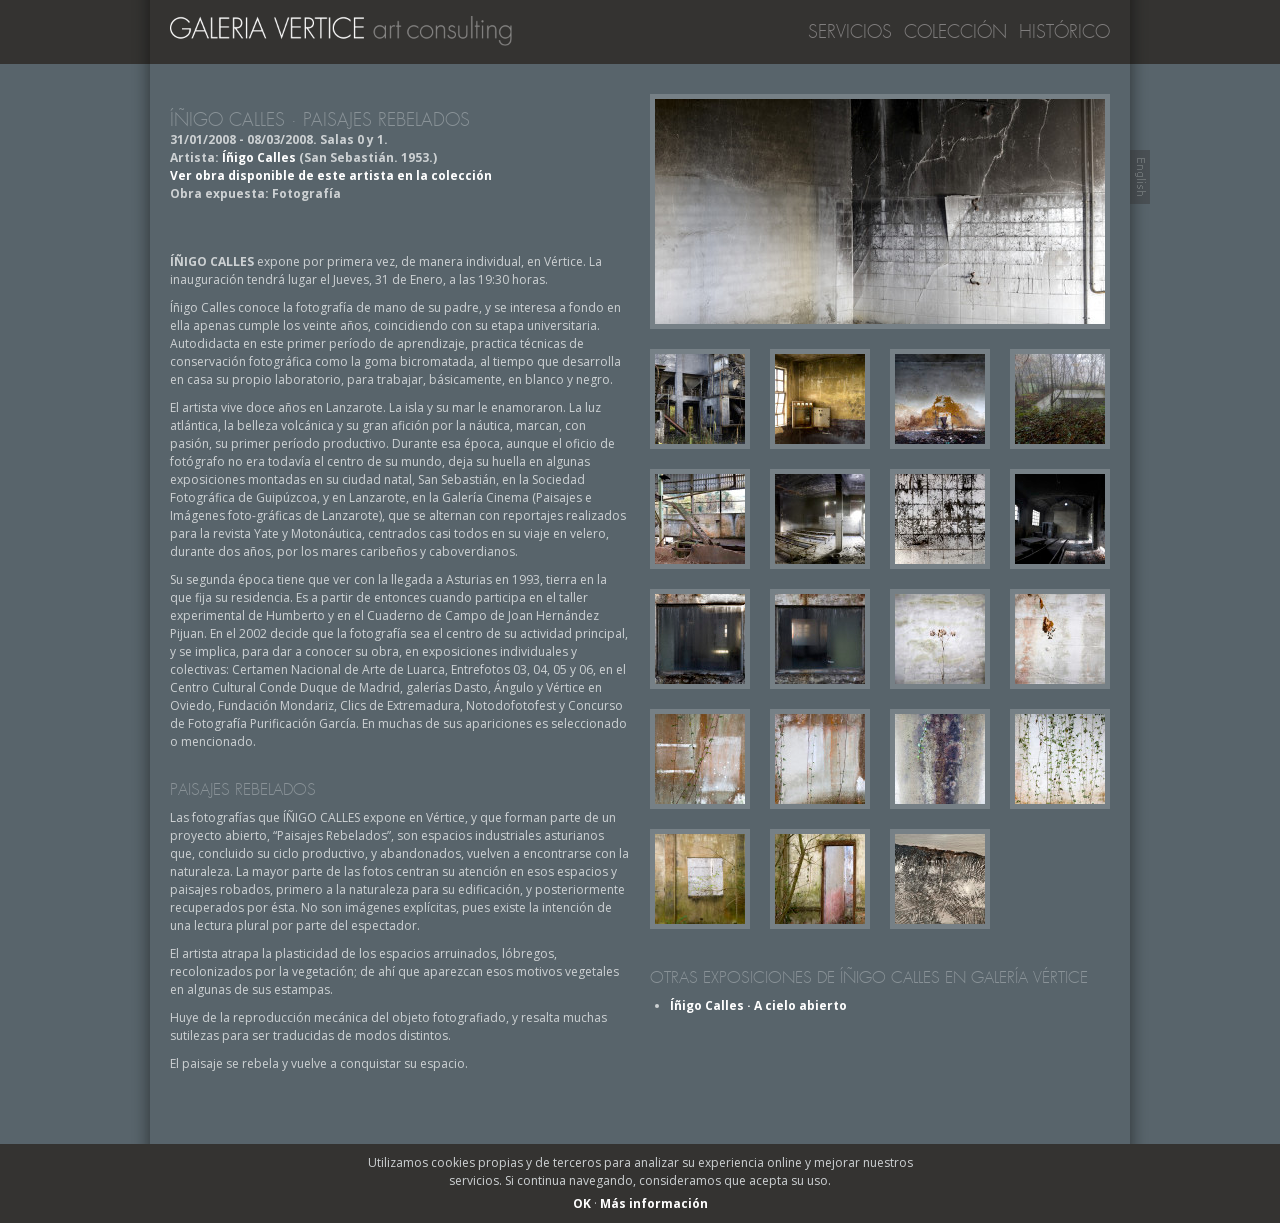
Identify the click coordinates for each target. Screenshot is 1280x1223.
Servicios (850, 32)
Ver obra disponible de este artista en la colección (331, 175)
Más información (654, 1203)
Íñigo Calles (259, 157)
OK (582, 1203)
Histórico (1064, 32)
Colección (955, 32)
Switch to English (1140, 177)
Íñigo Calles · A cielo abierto (758, 1005)
